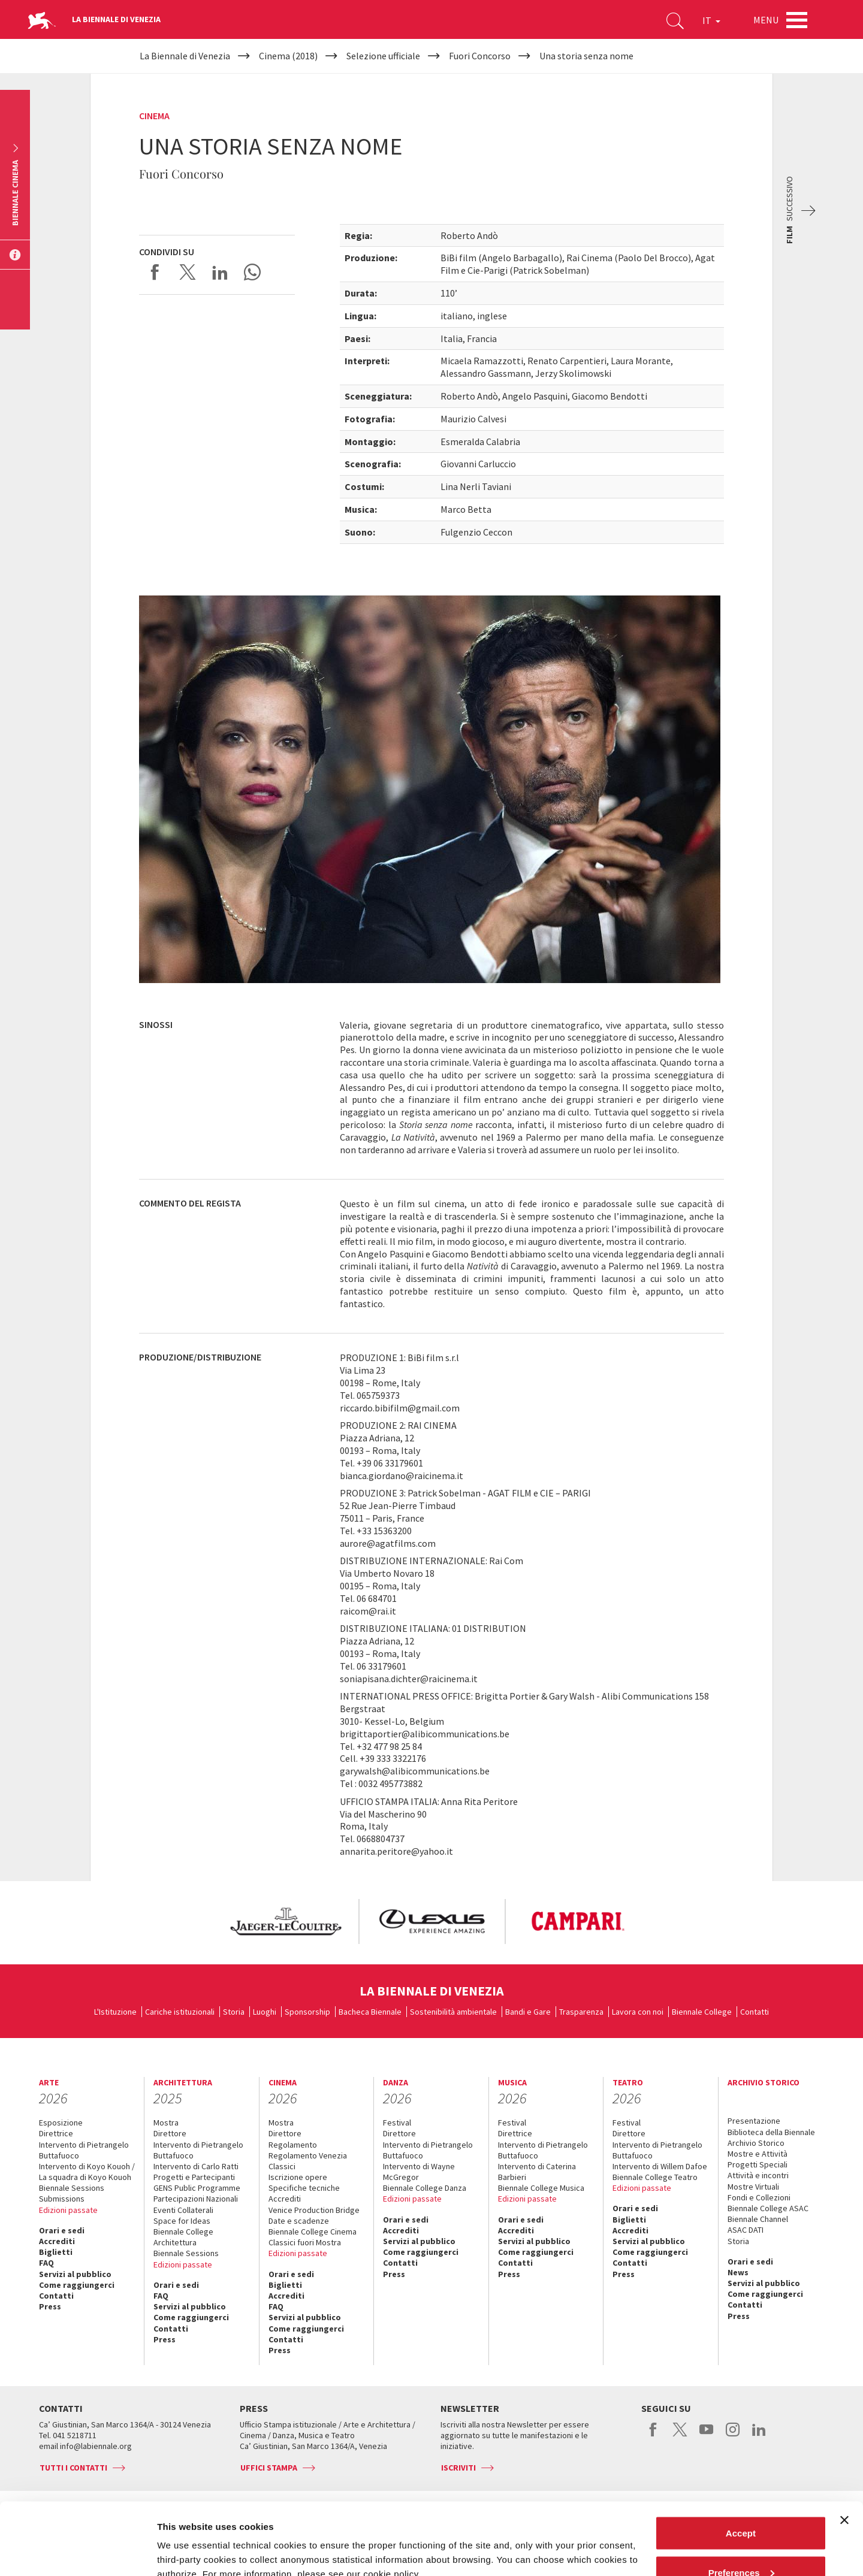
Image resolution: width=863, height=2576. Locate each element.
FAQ (46, 2262)
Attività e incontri (758, 2175)
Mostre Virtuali (753, 2186)
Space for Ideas (181, 2220)
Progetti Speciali (757, 2164)
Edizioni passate (68, 2210)
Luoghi (264, 2011)
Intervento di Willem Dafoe (659, 2166)
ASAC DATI (746, 2229)
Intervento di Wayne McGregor (419, 2171)
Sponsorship (307, 2011)
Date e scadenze (298, 2220)
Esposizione (61, 2122)
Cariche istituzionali (180, 2011)
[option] (285, 1922)
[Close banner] (844, 2452)
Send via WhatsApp (252, 272)
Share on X (187, 272)
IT (711, 20)
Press (50, 2306)
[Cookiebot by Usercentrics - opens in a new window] (77, 2553)
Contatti (754, 2011)
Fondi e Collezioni (759, 2197)
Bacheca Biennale (370, 2011)
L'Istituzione (115, 2011)
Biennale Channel (758, 2219)
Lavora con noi (637, 2011)
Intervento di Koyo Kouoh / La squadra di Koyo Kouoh (87, 2171)
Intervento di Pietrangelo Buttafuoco (84, 2150)
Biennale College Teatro (655, 2177)
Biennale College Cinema (312, 2231)
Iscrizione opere (297, 2177)
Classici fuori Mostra (304, 2242)
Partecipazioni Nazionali (195, 2198)
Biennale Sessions (71, 2187)
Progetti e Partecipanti (194, 2177)
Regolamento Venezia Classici (307, 2161)
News (738, 2272)
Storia (234, 2011)
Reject (740, 2544)
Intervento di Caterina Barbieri (537, 2171)
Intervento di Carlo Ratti (196, 2166)
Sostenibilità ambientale (453, 2011)
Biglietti (56, 2252)
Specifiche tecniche (304, 2187)
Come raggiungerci (76, 2284)
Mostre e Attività (757, 2153)
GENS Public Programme (196, 2187)
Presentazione (754, 2120)
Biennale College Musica (541, 2187)
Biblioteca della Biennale (771, 2132)
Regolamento (292, 2144)
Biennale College (702, 2011)
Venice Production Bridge (314, 2210)
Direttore (169, 2133)
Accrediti (57, 2241)
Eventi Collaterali (183, 2210)
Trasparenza (581, 2011)
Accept (741, 2465)
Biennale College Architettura (183, 2237)
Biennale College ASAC (768, 2208)
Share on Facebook (155, 272)
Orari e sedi (62, 2230)
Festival (397, 2122)
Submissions (62, 2198)
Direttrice (56, 2133)
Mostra (166, 2122)
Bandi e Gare (528, 2011)
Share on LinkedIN (220, 272)
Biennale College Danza (424, 2187)
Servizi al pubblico (75, 2274)
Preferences (741, 2505)
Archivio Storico (756, 2142)
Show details (185, 2539)
